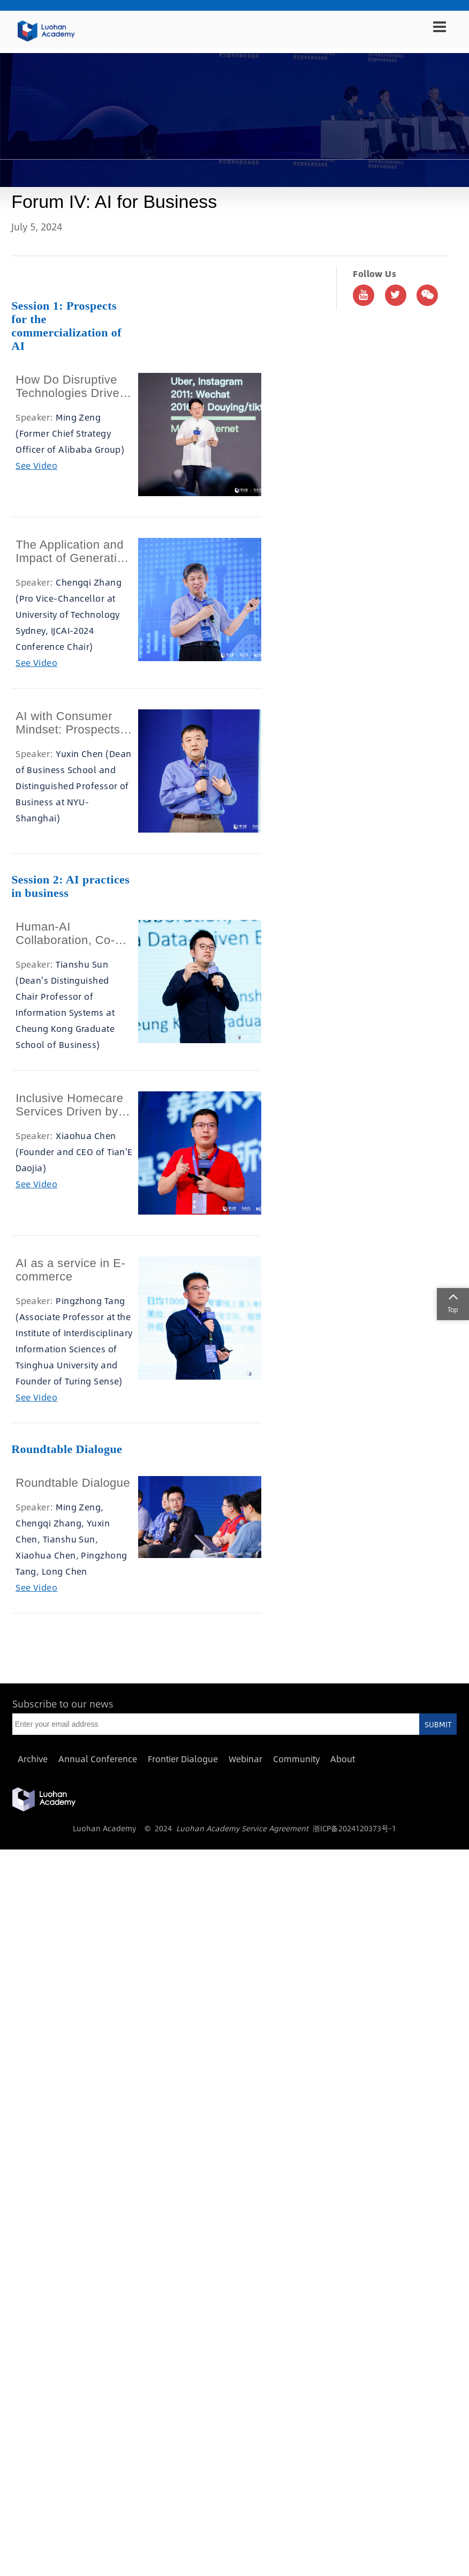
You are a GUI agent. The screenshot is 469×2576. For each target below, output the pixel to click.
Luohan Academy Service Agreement (242, 1828)
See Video (36, 465)
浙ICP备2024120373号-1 (354, 1828)
